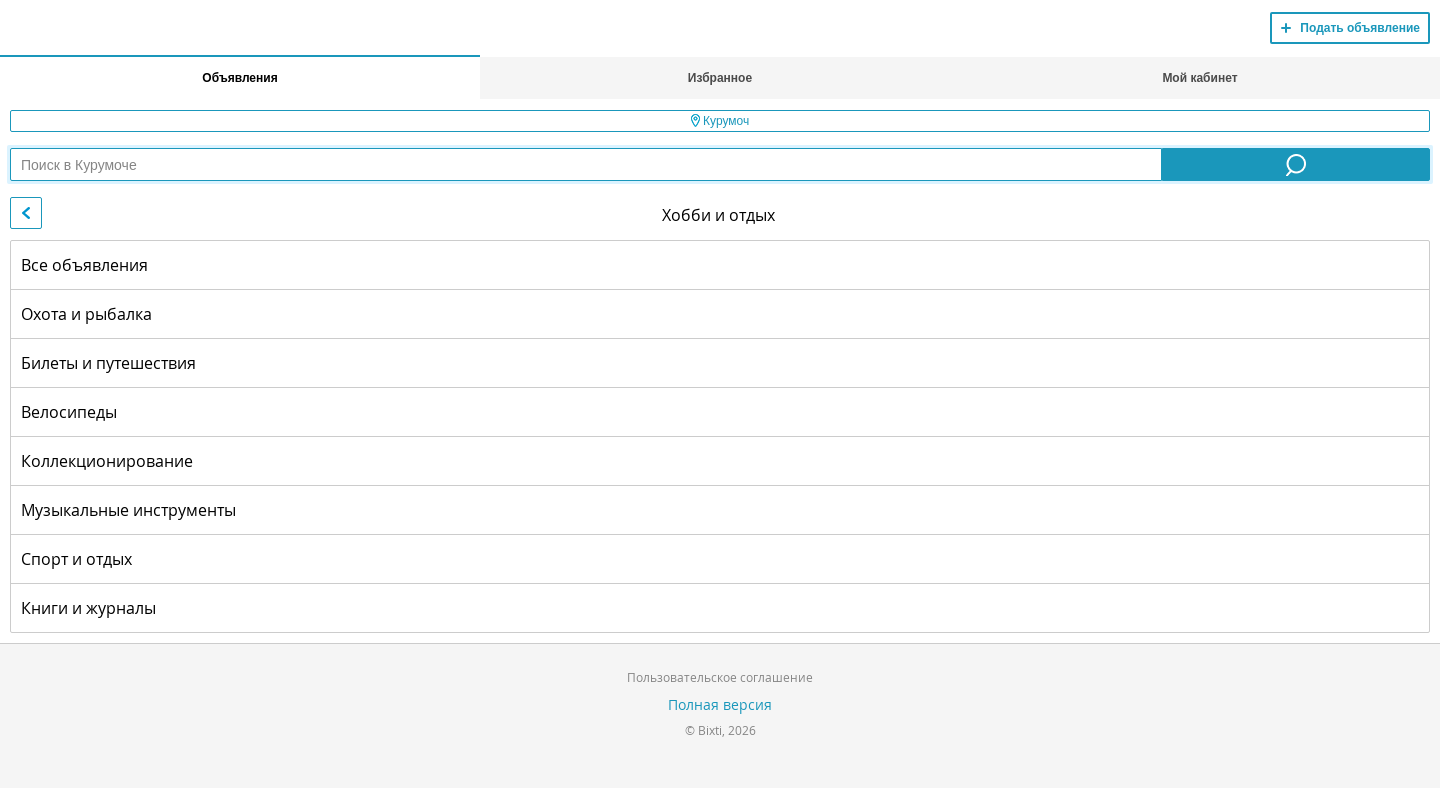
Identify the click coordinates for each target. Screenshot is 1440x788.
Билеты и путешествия (108, 363)
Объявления (239, 78)
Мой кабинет (1199, 78)
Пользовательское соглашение (720, 677)
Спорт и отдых (76, 559)
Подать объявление (1360, 28)
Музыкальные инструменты (128, 510)
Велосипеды (69, 412)
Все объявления (84, 265)
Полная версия (720, 704)
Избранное (720, 78)
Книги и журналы (88, 608)
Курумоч (720, 121)
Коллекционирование (107, 461)
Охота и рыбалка (86, 314)
